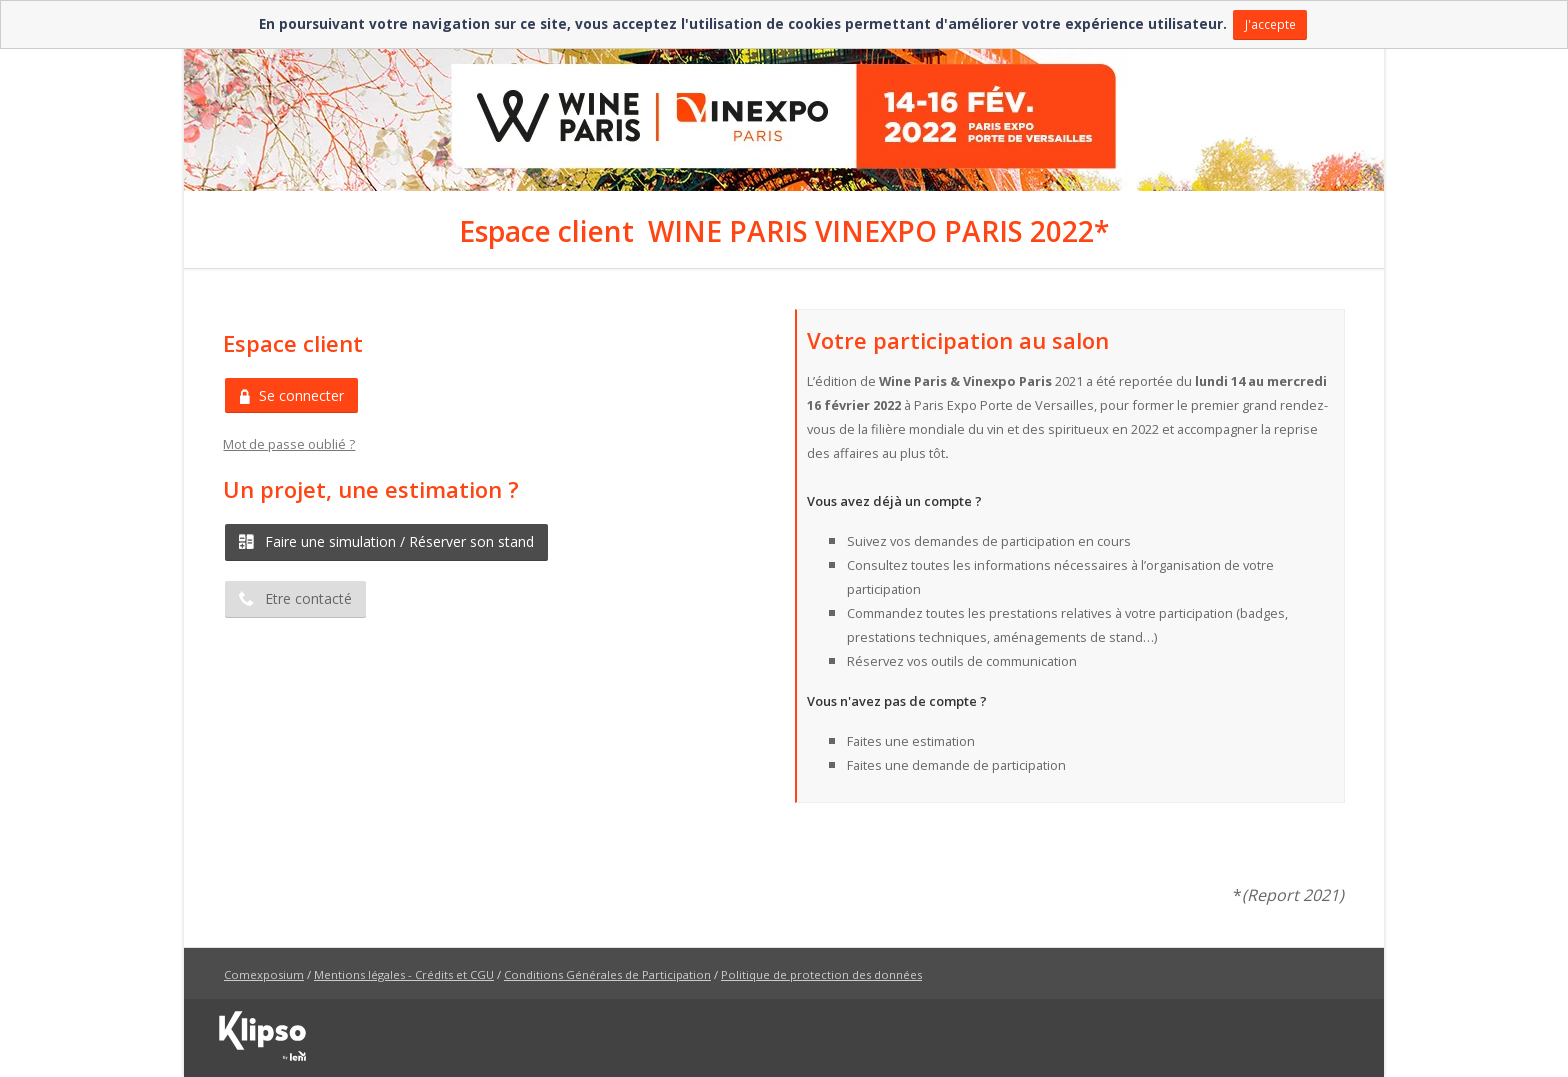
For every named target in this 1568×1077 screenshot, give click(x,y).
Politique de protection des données (821, 974)
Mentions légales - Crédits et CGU (404, 974)
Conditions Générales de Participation (607, 974)
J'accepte (1270, 24)
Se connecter (291, 395)
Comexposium (264, 974)
